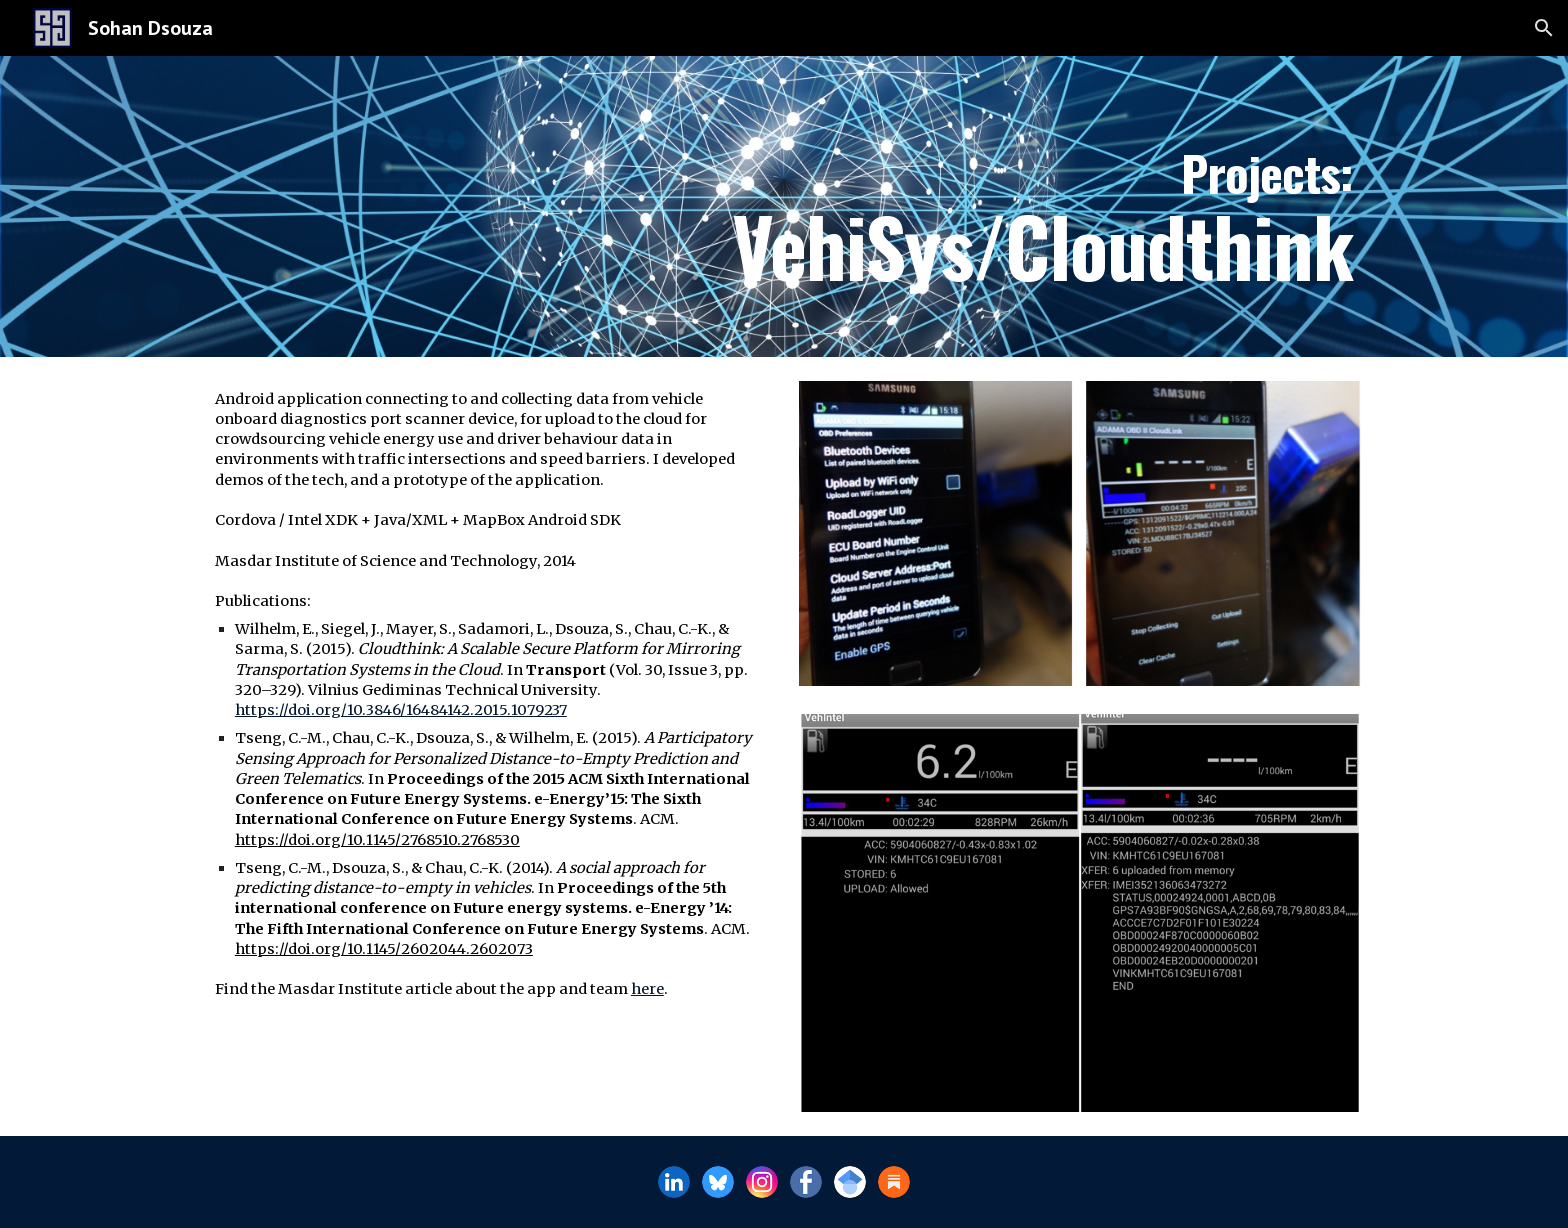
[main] (784, 206)
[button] (1544, 28)
